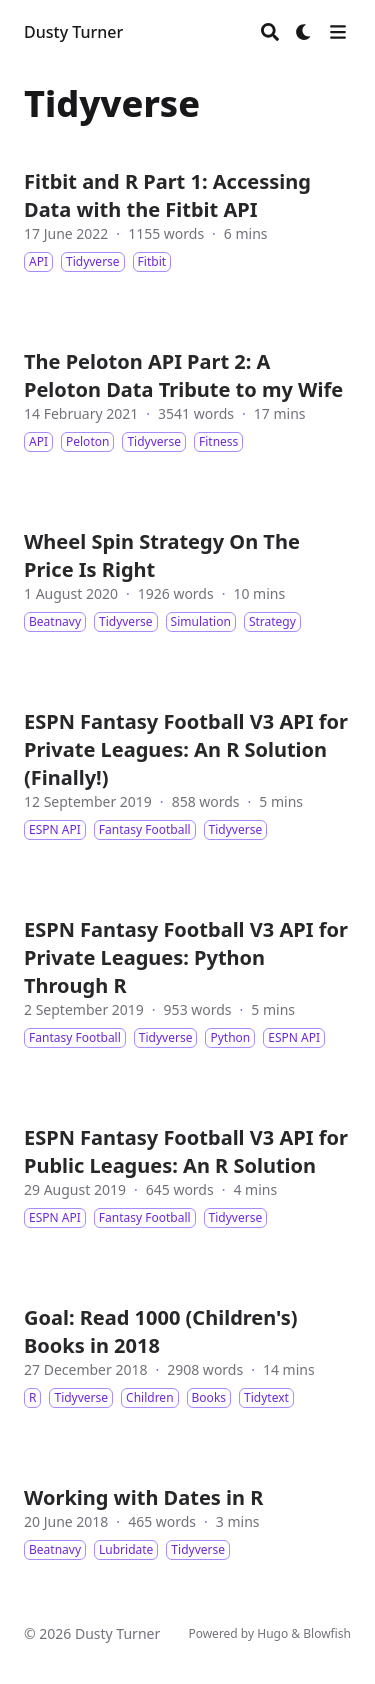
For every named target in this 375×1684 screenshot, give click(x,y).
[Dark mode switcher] (304, 32)
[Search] (270, 32)
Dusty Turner (73, 32)
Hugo (272, 1633)
